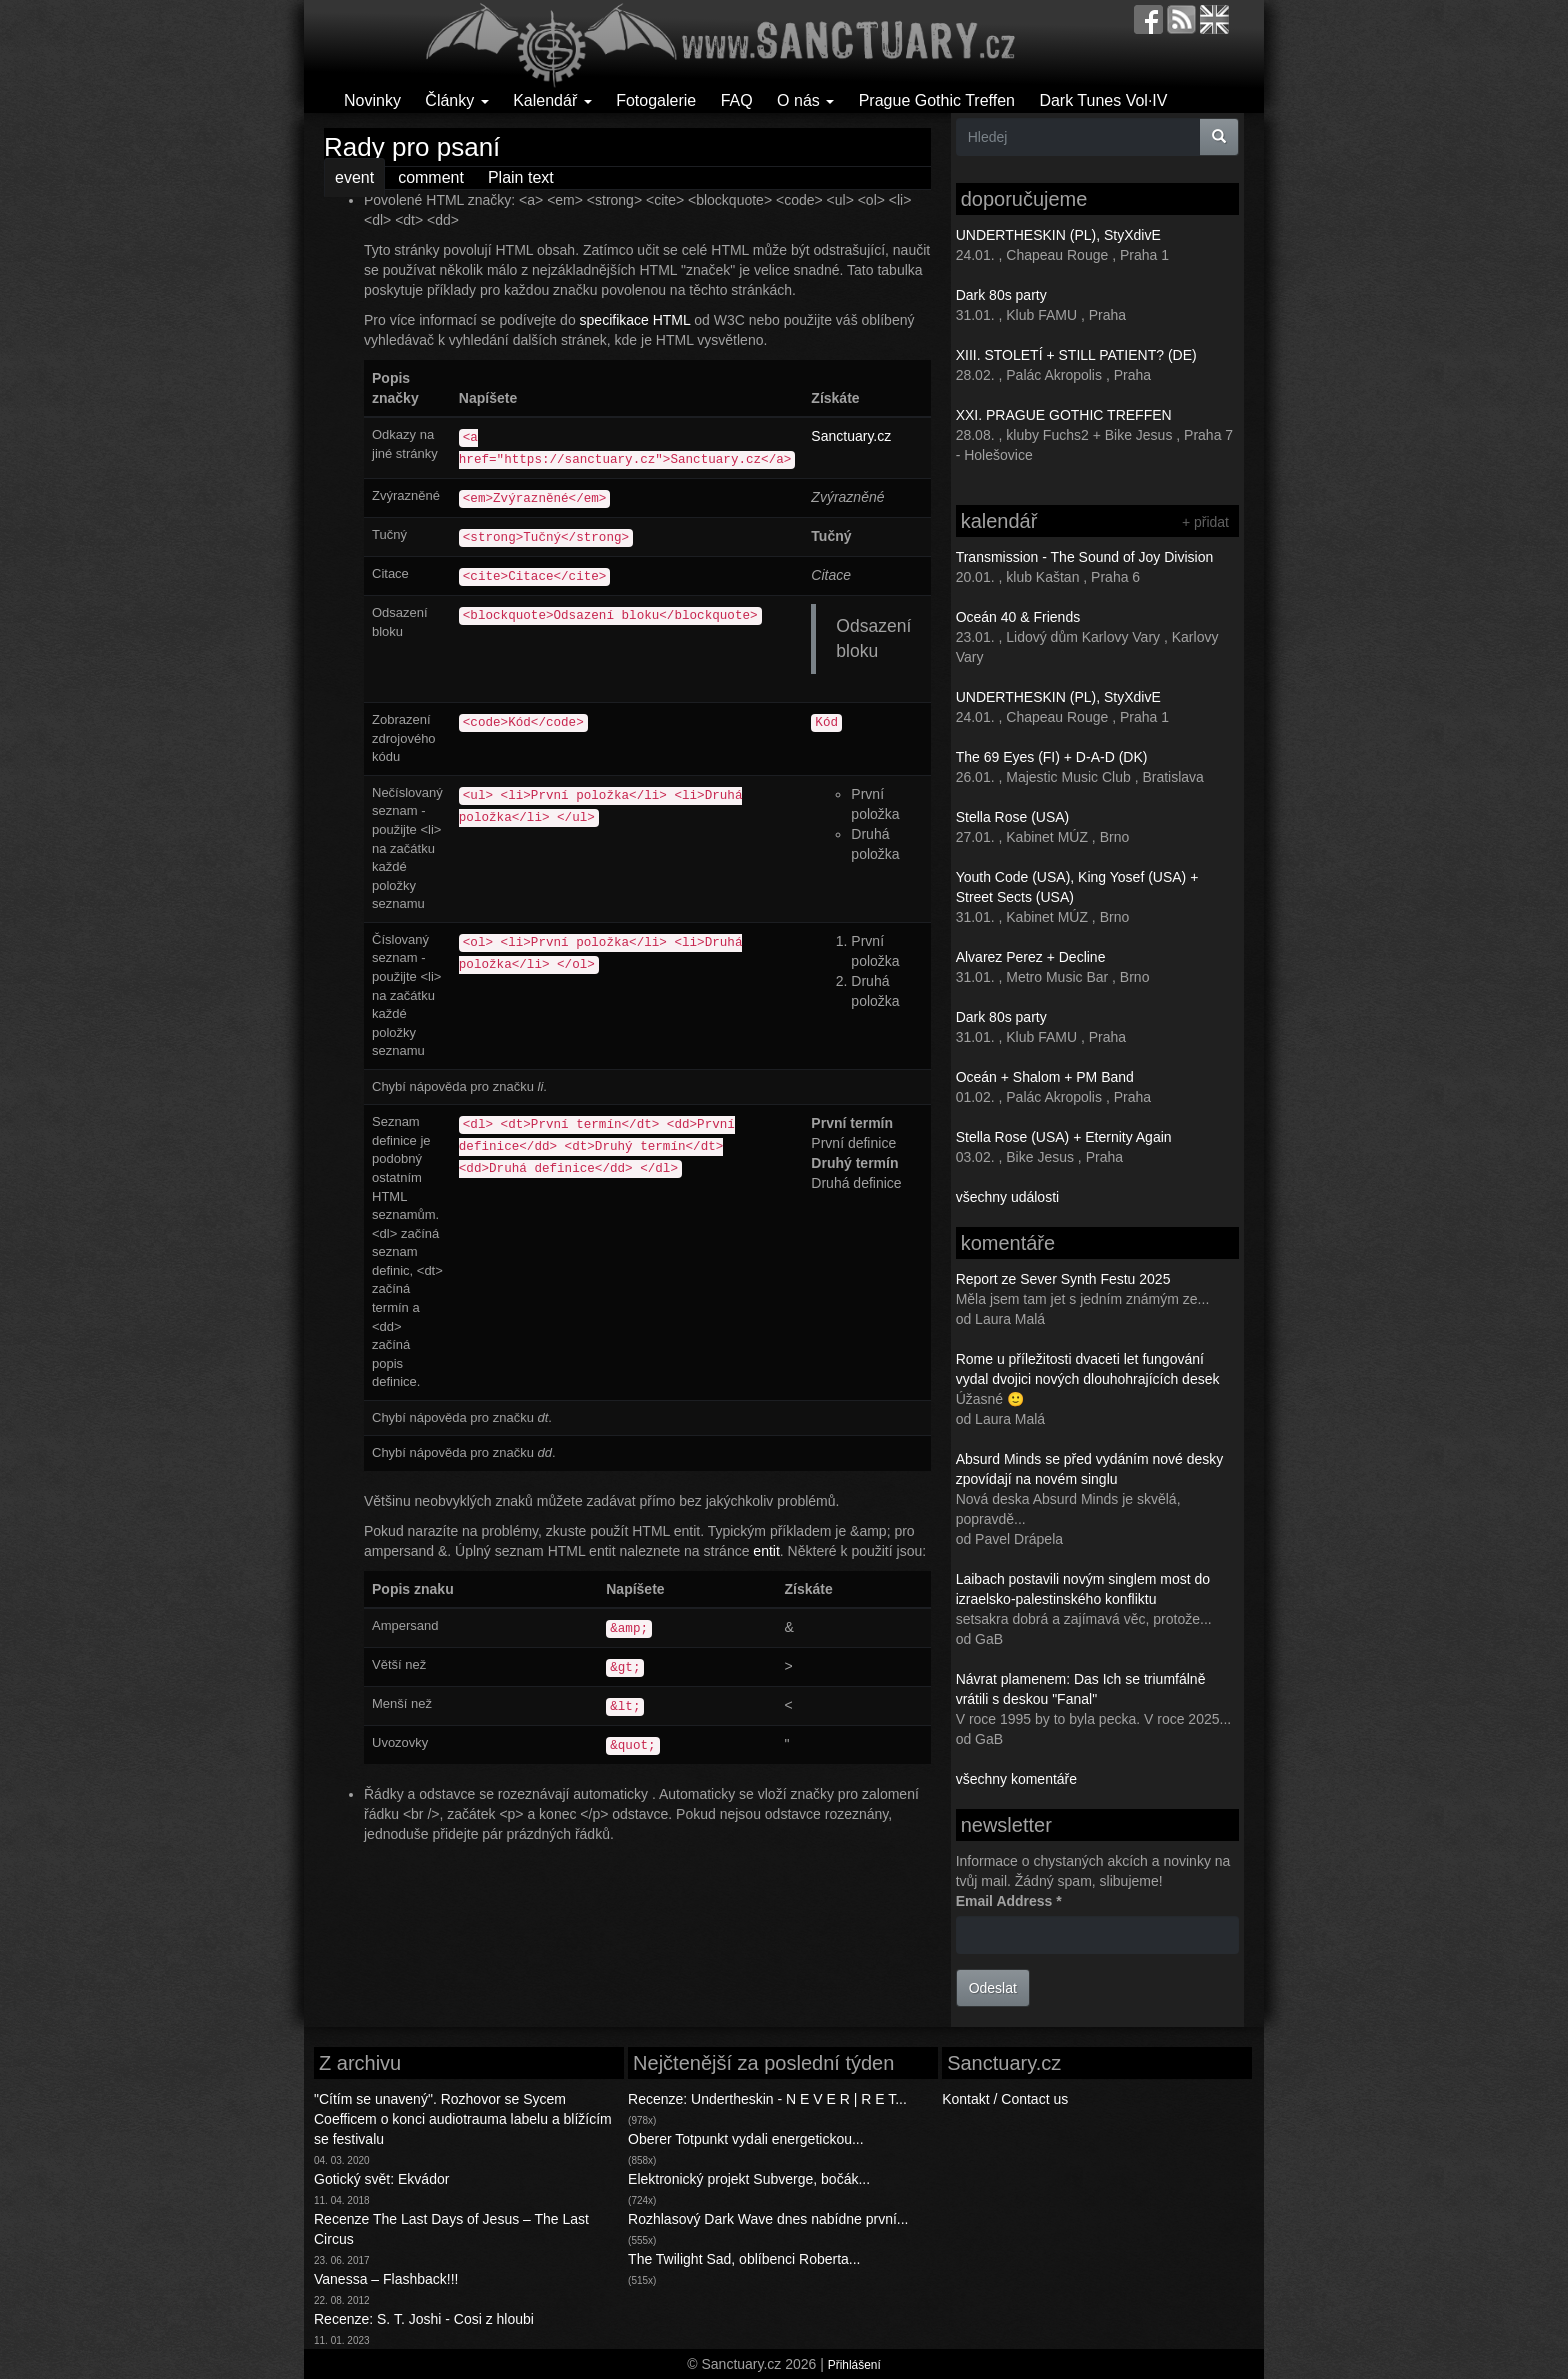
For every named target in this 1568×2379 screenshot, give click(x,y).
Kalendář (552, 100)
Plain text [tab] (521, 177)
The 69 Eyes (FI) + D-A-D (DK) (1052, 757)
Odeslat (993, 1988)
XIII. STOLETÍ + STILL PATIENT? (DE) (1076, 355)
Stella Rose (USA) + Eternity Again (1064, 1137)
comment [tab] (431, 177)
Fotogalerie (656, 100)
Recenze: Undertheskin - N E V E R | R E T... (767, 2099)
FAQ (737, 100)
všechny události (1008, 1197)
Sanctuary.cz (851, 436)
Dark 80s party (1001, 295)
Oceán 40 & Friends (1018, 617)
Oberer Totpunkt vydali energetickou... (746, 2139)
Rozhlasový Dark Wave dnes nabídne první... (768, 2219)
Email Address (1009, 1901)
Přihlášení (854, 2365)
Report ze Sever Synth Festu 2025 (1063, 1279)
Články (456, 100)
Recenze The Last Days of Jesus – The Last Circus (451, 2229)
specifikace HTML (635, 320)
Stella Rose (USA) (1013, 817)
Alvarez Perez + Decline (1031, 957)
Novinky (372, 100)
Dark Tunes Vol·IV (1103, 100)
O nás (805, 100)
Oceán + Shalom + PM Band (1045, 1077)
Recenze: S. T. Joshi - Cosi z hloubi (424, 2319)
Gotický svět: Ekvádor (381, 2179)
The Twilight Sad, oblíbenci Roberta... (744, 2259)
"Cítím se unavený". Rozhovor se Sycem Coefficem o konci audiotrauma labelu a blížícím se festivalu (463, 2119)
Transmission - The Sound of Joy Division (1085, 557)
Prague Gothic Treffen (937, 100)
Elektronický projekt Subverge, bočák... (749, 2179)
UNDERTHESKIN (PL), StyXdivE (1058, 235)
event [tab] (354, 177)
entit (766, 1551)
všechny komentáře (1016, 1779)
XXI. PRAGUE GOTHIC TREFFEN (1064, 415)
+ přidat (1205, 522)
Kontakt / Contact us (1005, 2099)
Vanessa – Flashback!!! (386, 2279)
